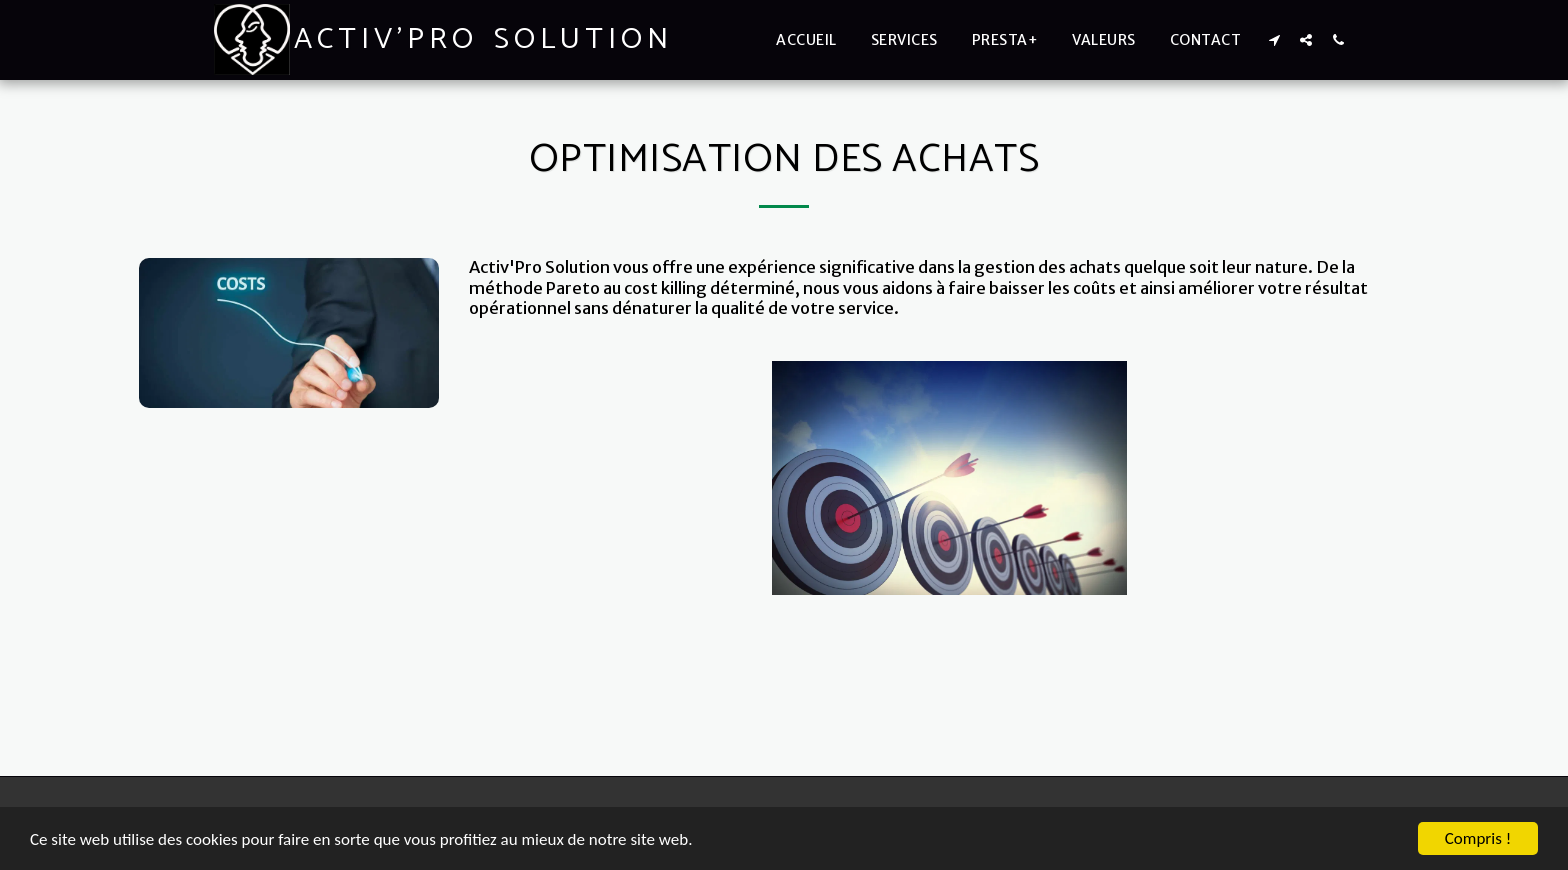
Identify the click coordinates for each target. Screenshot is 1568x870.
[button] (1274, 39)
